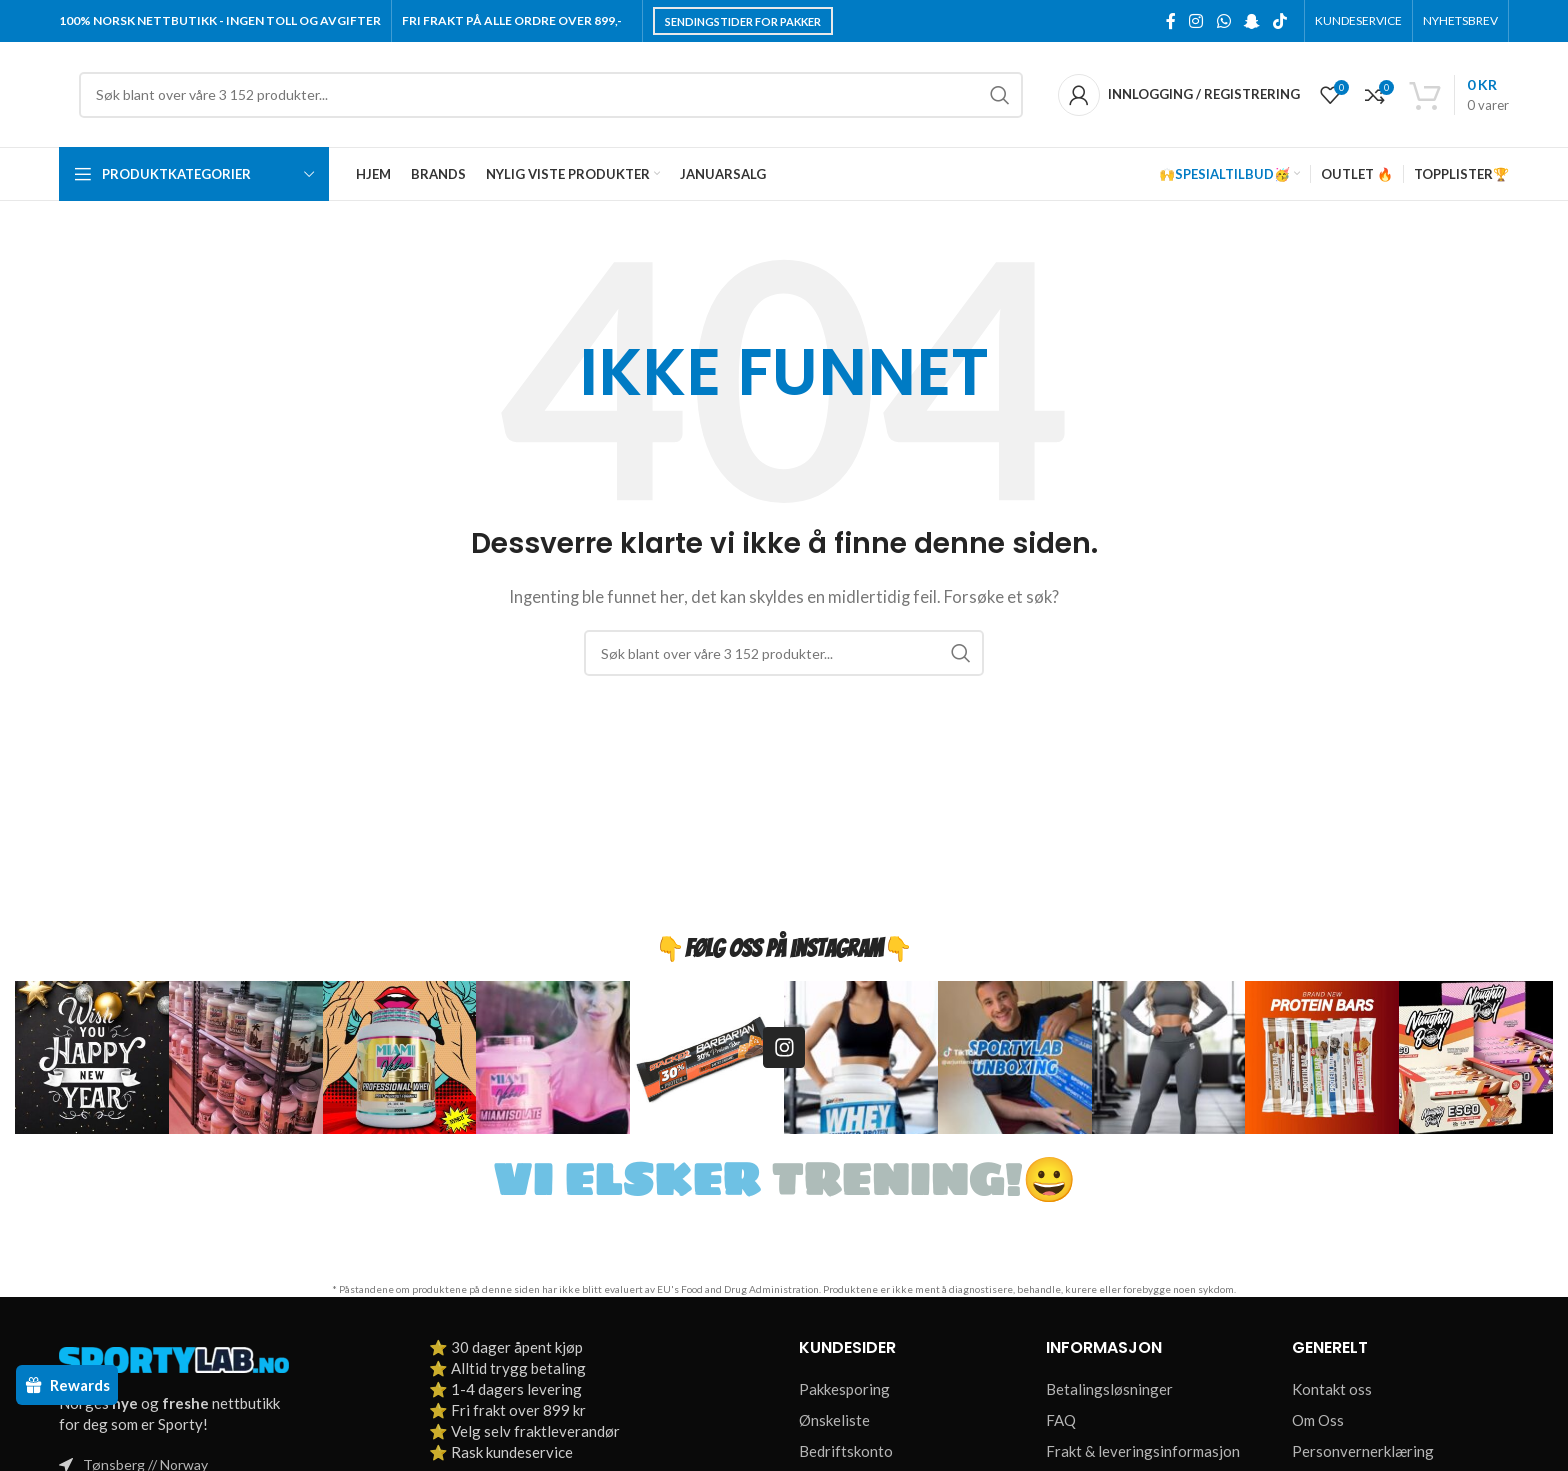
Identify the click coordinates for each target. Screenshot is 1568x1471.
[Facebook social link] (1171, 21)
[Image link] (174, 1358)
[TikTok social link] (1280, 21)
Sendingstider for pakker (743, 21)
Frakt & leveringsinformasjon (1143, 1451)
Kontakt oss (1332, 1389)
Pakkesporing (844, 1389)
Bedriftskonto (846, 1451)
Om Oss (1318, 1420)
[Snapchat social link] (1251, 21)
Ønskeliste (834, 1420)
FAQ (1061, 1420)
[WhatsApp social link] (1223, 21)
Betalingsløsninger (1109, 1389)
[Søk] (551, 95)
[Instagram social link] (1196, 21)
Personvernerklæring (1363, 1451)
